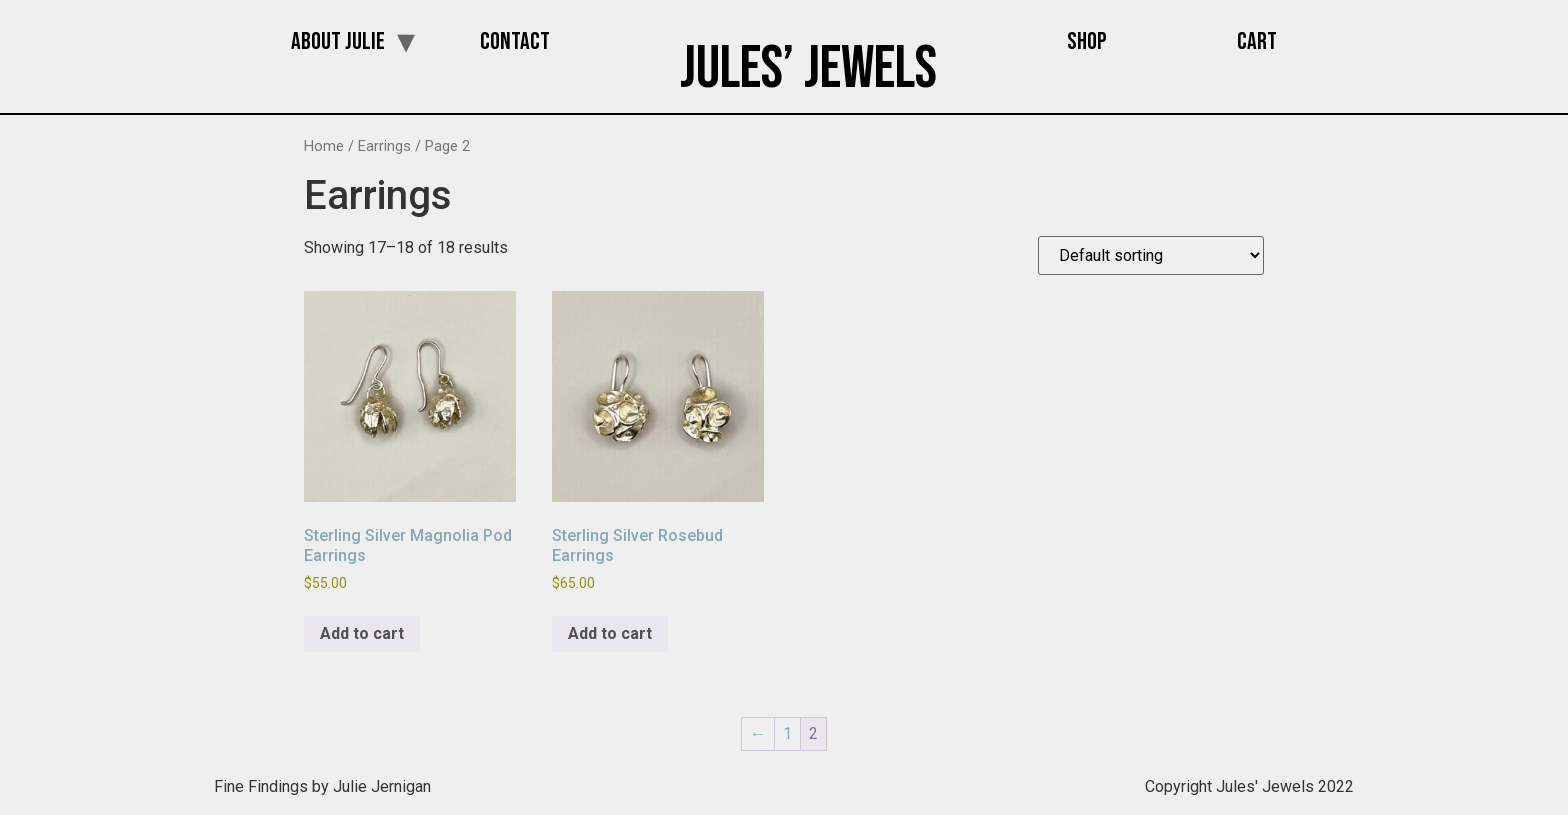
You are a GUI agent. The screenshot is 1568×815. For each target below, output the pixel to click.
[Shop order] (1151, 255)
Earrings (384, 146)
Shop (1087, 41)
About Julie (338, 41)
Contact (515, 41)
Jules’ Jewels (808, 69)
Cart (1257, 41)
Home (324, 146)
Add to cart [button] (362, 633)
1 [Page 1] (787, 733)
